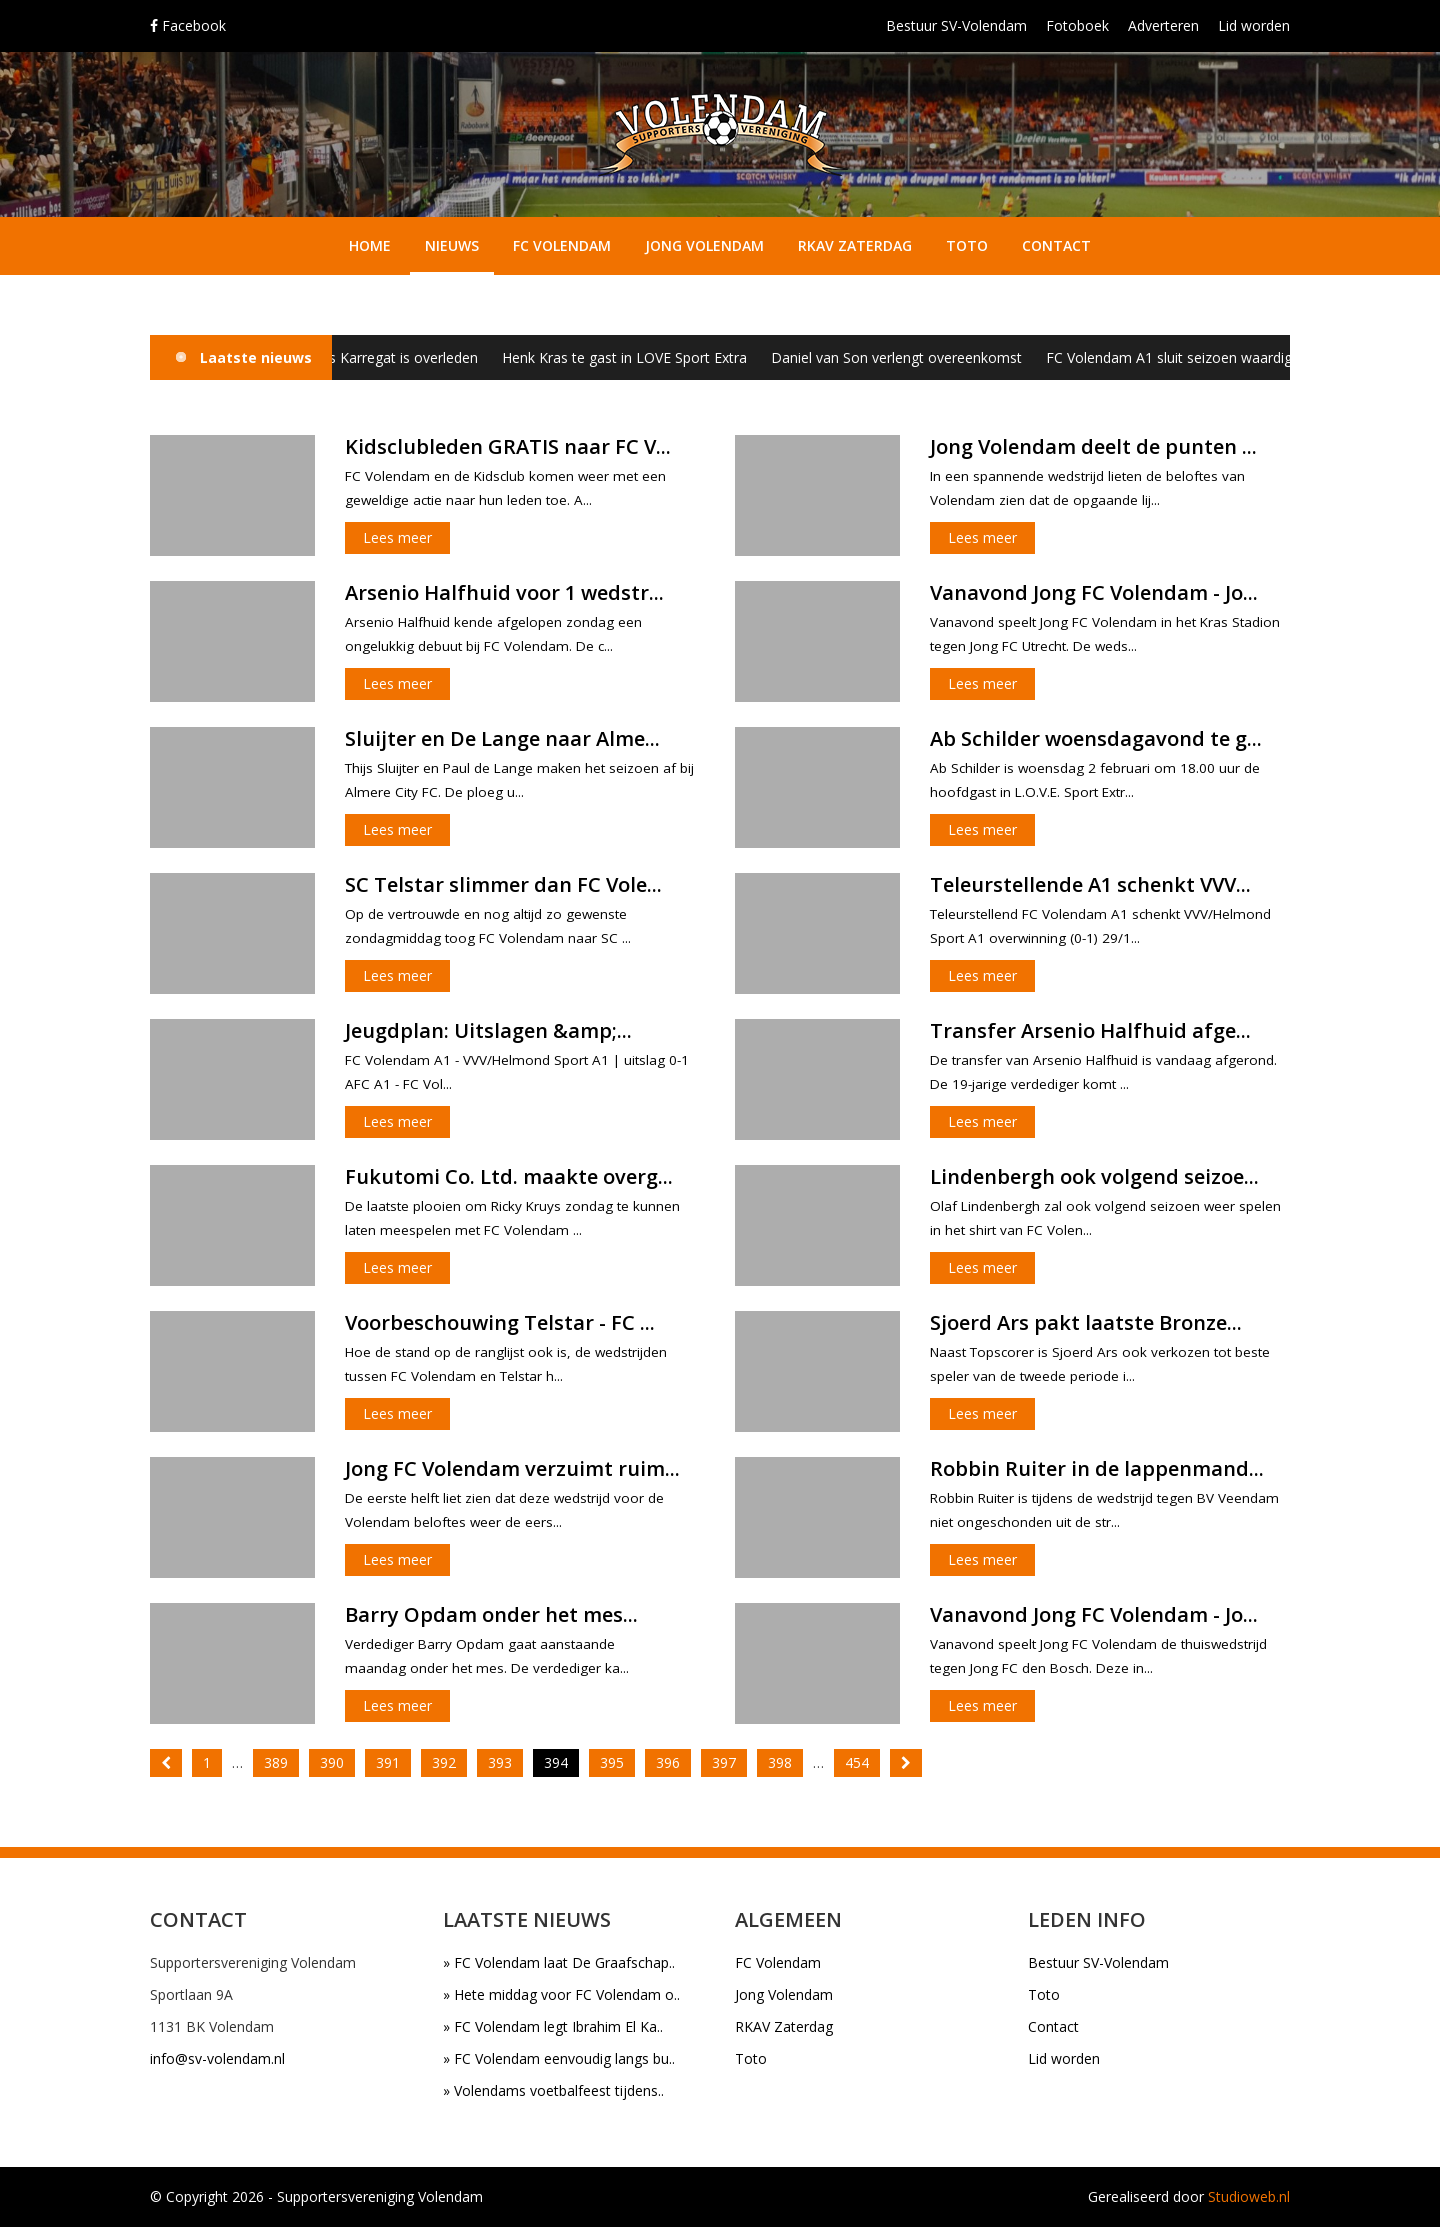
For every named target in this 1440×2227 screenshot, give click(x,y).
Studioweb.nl (1249, 2196)
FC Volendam (562, 245)
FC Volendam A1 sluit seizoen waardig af (1192, 357)
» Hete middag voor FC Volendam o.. (561, 1994)
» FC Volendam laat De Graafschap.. (559, 1962)
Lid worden (1254, 25)
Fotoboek (1077, 25)
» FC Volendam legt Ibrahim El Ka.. (553, 2026)
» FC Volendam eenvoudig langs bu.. (559, 2058)
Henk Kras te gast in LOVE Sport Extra (639, 357)
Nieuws (452, 245)
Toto (967, 245)
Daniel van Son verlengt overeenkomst (911, 357)
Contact (1056, 245)
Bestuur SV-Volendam (956, 25)
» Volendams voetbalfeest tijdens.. (553, 2090)
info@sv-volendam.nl (217, 2058)
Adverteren (1163, 25)
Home (370, 245)
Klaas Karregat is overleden (404, 357)
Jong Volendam (704, 245)
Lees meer (397, 537)
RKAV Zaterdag (855, 245)
